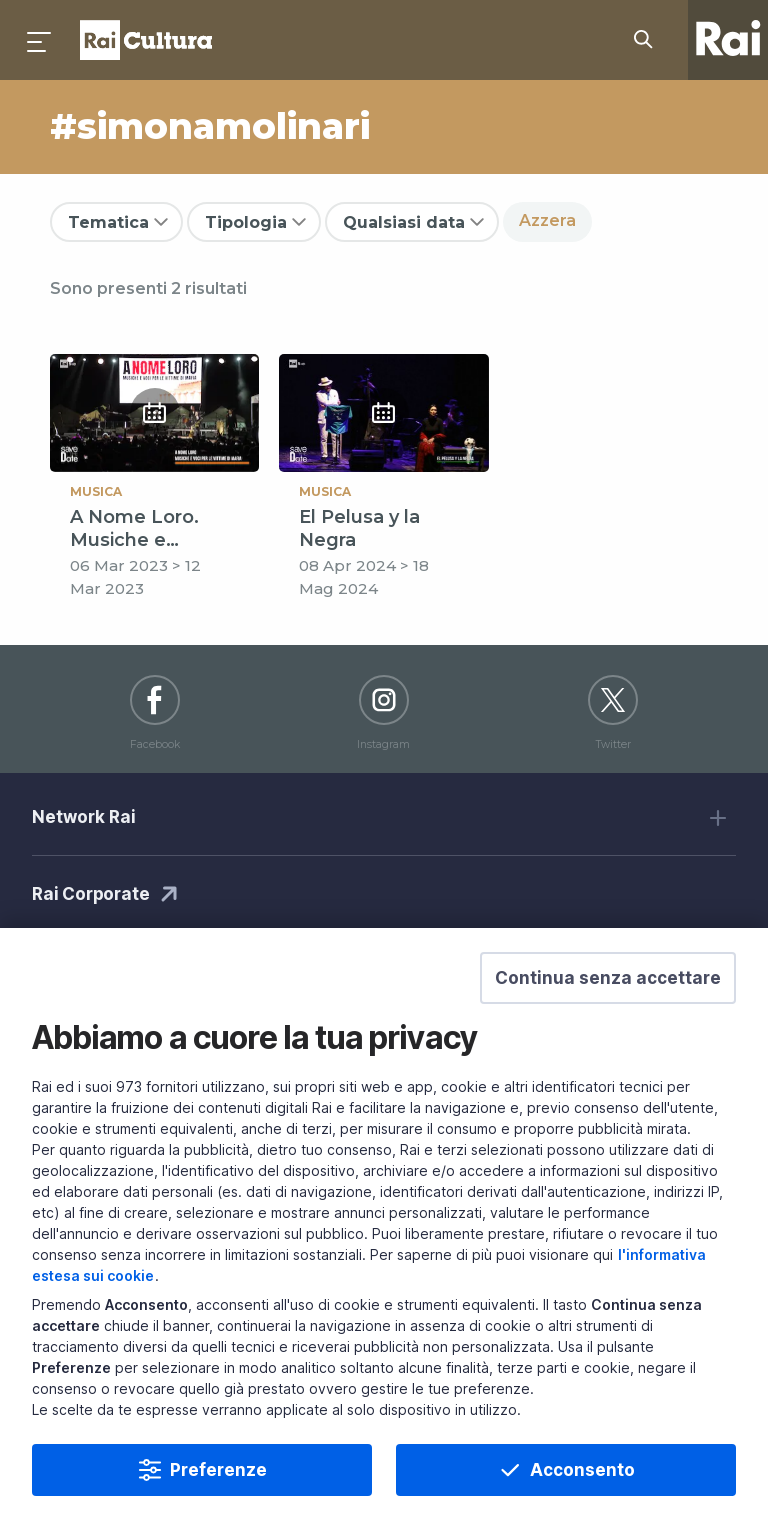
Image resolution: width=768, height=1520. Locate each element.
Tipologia (246, 222)
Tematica (108, 222)
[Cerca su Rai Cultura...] (649, 40)
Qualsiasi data (404, 222)
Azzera (547, 220)
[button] (608, 1013)
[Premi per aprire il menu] (40, 40)
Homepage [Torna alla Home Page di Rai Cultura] (146, 40)
